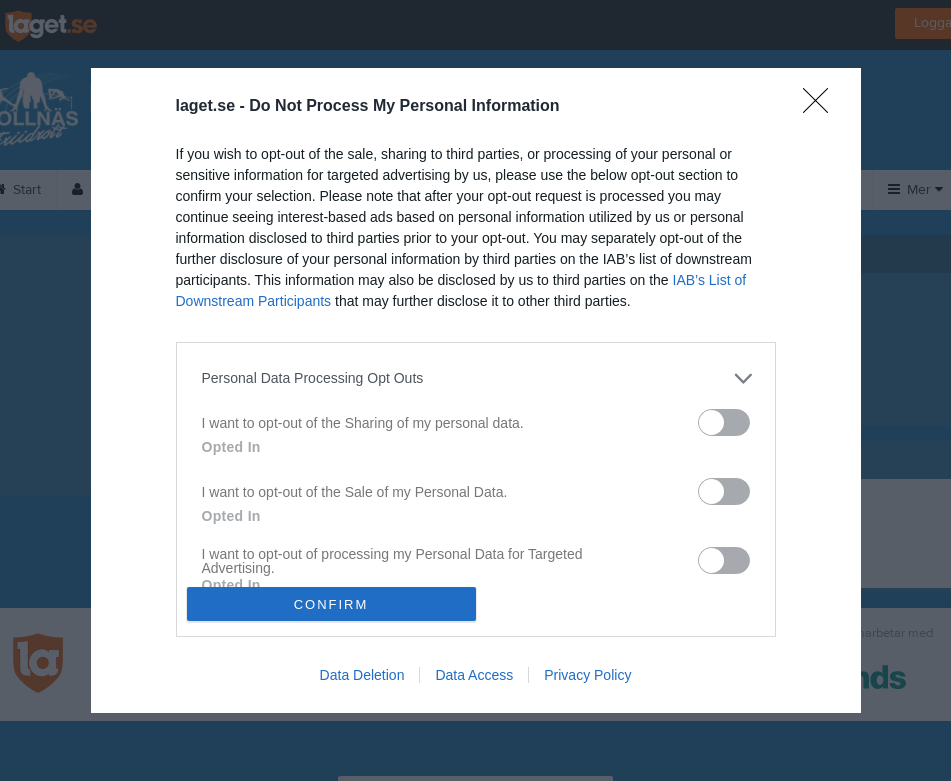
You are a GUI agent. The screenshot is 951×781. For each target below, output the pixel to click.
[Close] (822, 107)
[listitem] (476, 378)
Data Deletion (362, 675)
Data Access (474, 675)
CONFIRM (331, 604)
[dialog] (476, 390)
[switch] (724, 422)
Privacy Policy (587, 675)
